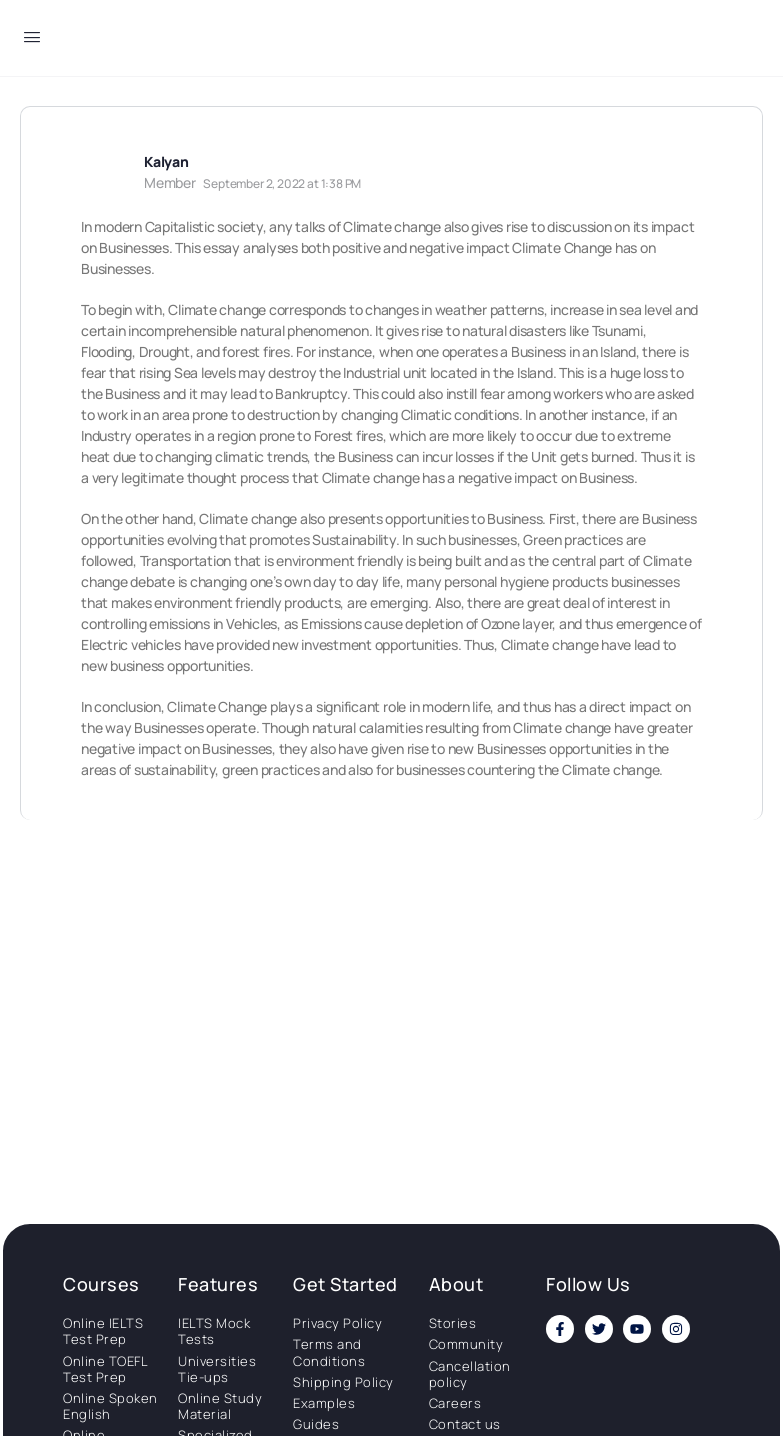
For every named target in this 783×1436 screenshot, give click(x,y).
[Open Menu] (32, 40)
